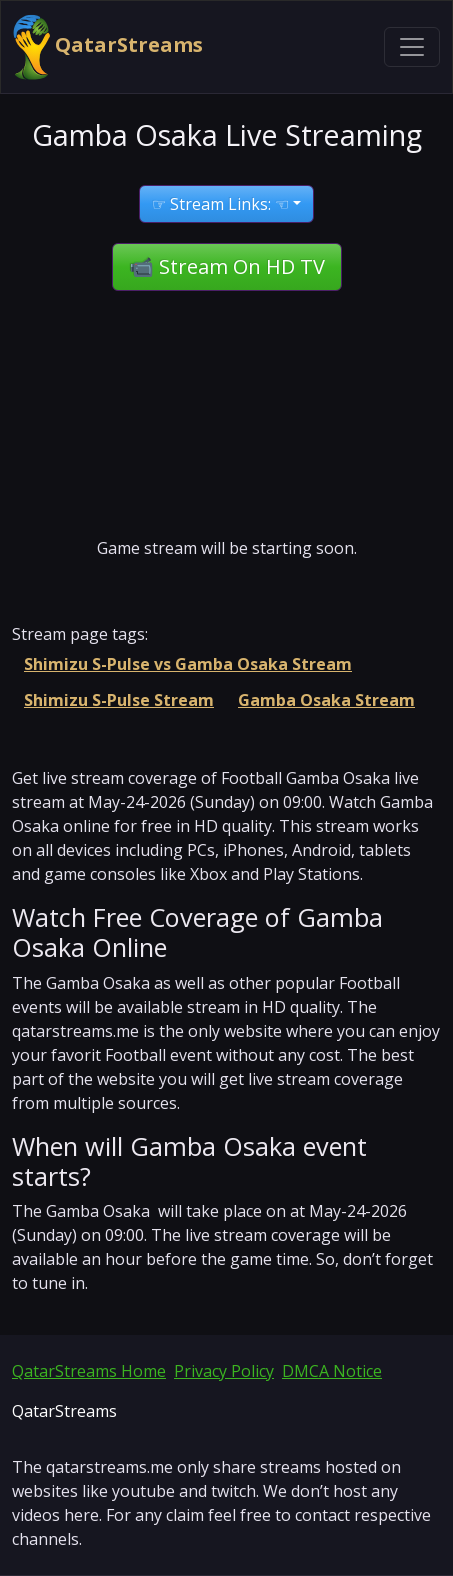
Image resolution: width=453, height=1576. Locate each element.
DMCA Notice (332, 1371)
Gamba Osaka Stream (326, 700)
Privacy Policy (224, 1371)
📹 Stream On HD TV (227, 266)
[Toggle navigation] (412, 47)
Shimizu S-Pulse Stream (119, 700)
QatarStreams (108, 47)
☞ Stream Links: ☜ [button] (220, 204)
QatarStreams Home (89, 1371)
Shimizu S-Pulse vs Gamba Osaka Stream (188, 664)
